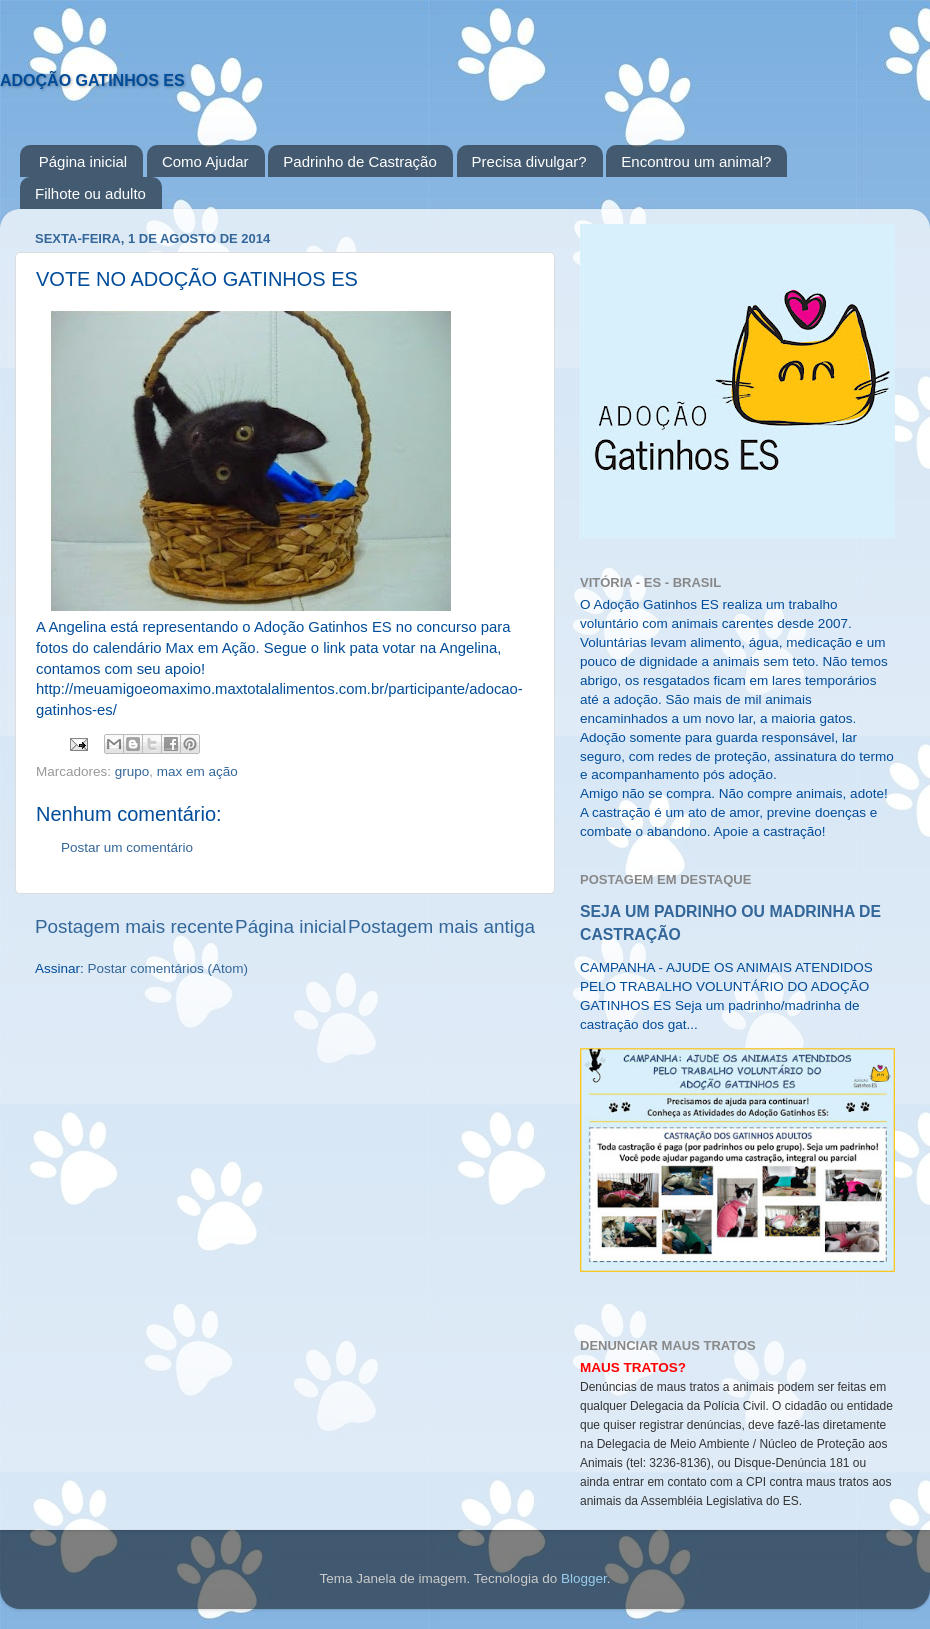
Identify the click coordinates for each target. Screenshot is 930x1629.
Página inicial (83, 161)
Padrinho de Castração (359, 161)
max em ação (197, 771)
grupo (132, 771)
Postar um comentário (127, 847)
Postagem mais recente (134, 926)
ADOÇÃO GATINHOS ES (92, 80)
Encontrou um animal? (696, 161)
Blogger (584, 1578)
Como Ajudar (205, 161)
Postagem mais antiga (441, 926)
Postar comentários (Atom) (168, 968)
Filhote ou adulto (90, 193)
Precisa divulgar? (529, 161)
